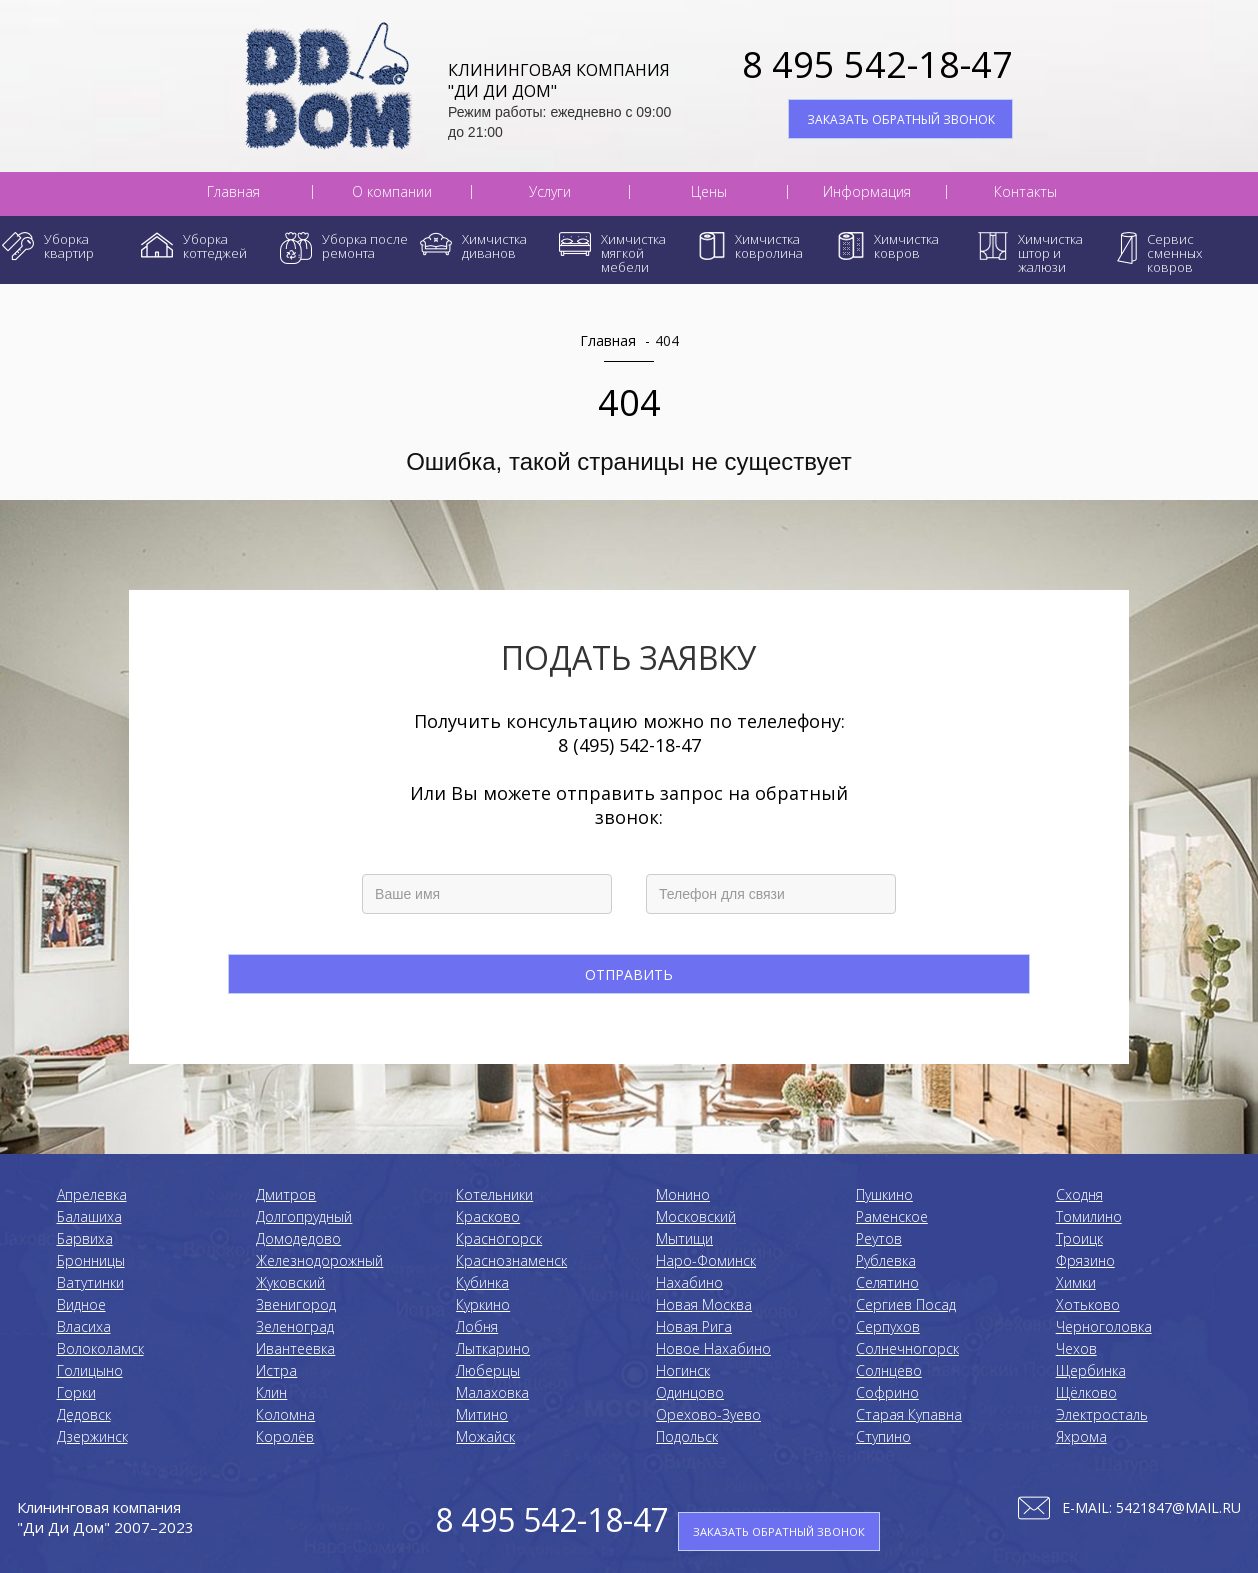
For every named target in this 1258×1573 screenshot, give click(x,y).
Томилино (1089, 1216)
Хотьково (1088, 1304)
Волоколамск (100, 1348)
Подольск (687, 1436)
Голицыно (90, 1370)
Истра (276, 1370)
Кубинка (482, 1282)
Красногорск (499, 1238)
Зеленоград (295, 1326)
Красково (488, 1216)
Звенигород (296, 1304)
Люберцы (488, 1370)
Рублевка (886, 1260)
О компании (392, 192)
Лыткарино (493, 1348)
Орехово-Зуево (708, 1414)
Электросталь (1102, 1414)
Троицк (1079, 1238)
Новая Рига (694, 1326)
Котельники (494, 1194)
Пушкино (884, 1194)
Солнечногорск (907, 1348)
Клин (271, 1392)
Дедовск (84, 1414)
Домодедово (298, 1238)
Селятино (887, 1282)
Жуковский (290, 1282)
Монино (683, 1194)
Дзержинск (92, 1436)
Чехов (1076, 1348)
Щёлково (1086, 1392)
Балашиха (89, 1216)
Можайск (485, 1436)
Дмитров (286, 1194)
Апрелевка (92, 1194)
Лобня (477, 1326)
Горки (76, 1392)
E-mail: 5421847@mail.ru (1151, 1507)
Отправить (629, 974)
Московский (696, 1216)
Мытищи (684, 1238)
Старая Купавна (909, 1414)
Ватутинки (90, 1282)
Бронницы (91, 1260)
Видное (81, 1304)
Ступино (883, 1436)
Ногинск (683, 1370)
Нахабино (689, 1282)
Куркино (483, 1304)
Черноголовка (1104, 1326)
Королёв (285, 1436)
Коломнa (285, 1414)
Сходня (1079, 1194)
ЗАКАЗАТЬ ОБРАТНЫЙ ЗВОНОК (901, 119)
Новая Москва (704, 1304)
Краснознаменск (511, 1260)
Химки (1076, 1282)
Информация (867, 192)
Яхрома (1081, 1436)
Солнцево (889, 1370)
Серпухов (888, 1326)
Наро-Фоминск (706, 1260)
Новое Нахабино (713, 1348)
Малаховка (492, 1392)
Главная (233, 192)
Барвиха (85, 1238)
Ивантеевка (295, 1348)
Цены (709, 192)
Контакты (1025, 192)
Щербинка (1091, 1370)
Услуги (550, 192)
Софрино (887, 1392)
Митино (482, 1414)
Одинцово (690, 1392)
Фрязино (1085, 1260)
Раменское (892, 1216)
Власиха (84, 1326)
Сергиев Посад (906, 1304)
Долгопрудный (304, 1216)
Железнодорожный (319, 1260)
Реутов (879, 1238)
